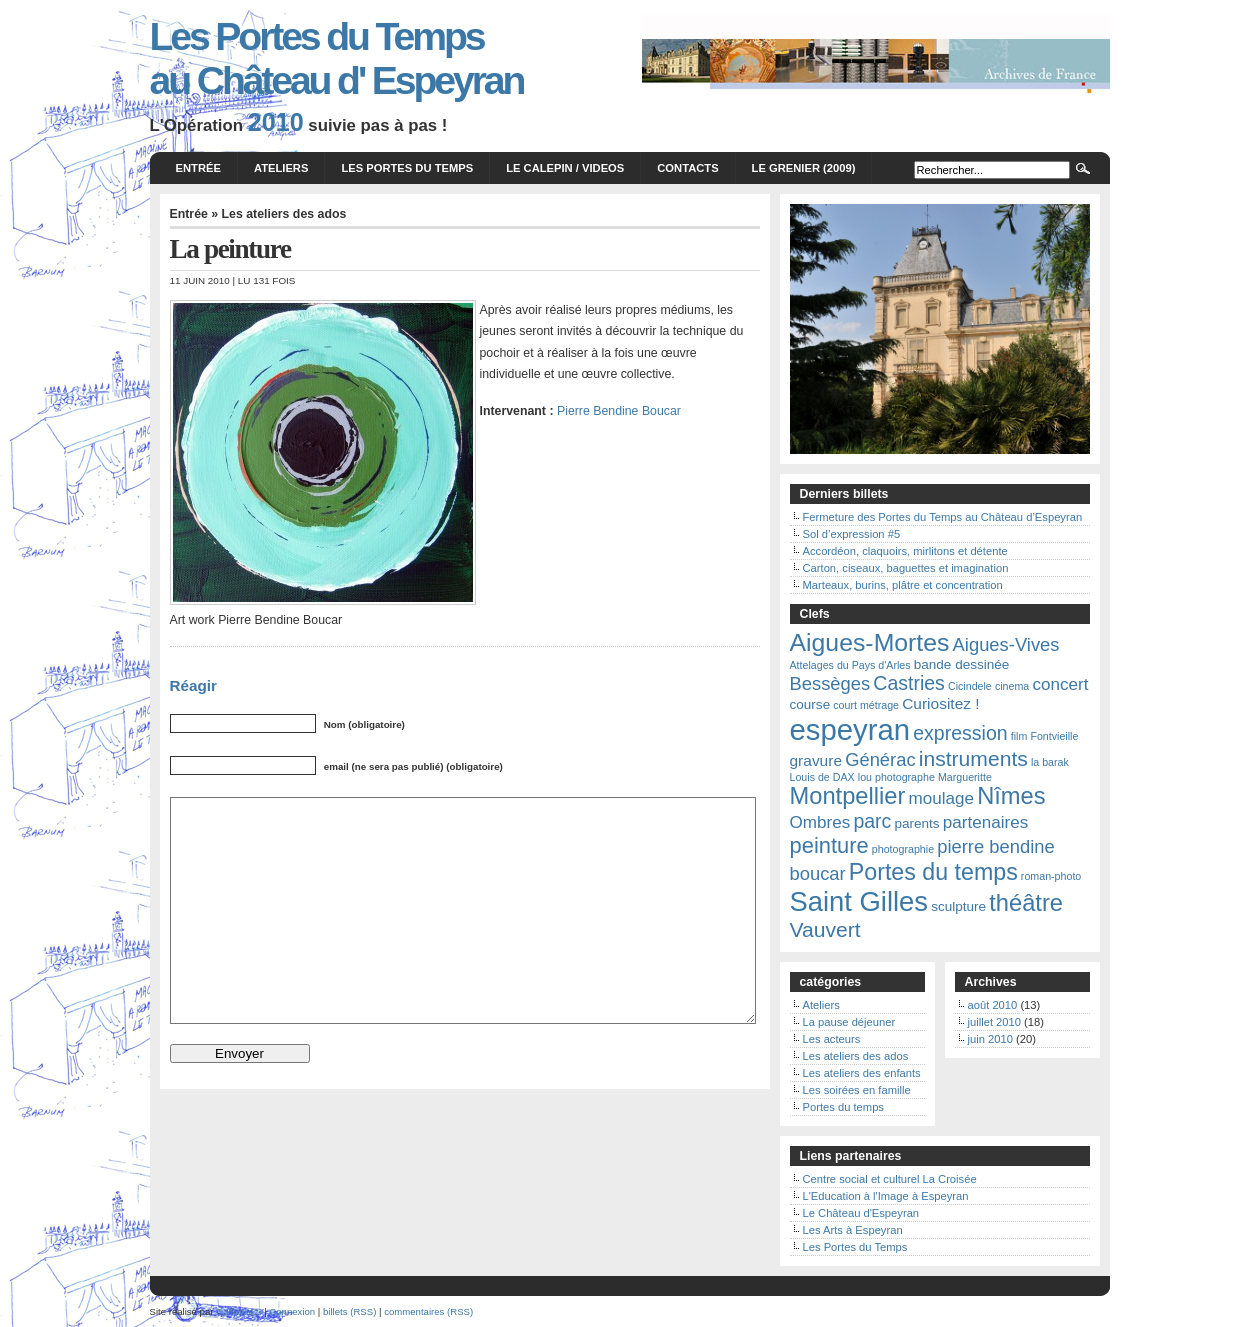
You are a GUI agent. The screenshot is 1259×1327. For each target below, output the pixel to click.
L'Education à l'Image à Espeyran (886, 1196)
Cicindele (970, 686)
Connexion (292, 1311)
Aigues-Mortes (870, 642)
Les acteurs (832, 1039)
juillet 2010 (995, 1022)
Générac (880, 759)
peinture (829, 845)
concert (1060, 684)
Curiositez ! (940, 703)
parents (916, 823)
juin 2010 (990, 1039)
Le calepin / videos (565, 168)
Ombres (820, 822)
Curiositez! (238, 1311)
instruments (973, 758)
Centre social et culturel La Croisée (890, 1179)
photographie (903, 849)
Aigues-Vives (1006, 644)
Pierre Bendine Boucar (619, 411)
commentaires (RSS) (428, 1311)
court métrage (866, 705)
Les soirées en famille (857, 1090)
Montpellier (848, 796)
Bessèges (830, 683)
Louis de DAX (822, 777)
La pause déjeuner (849, 1022)
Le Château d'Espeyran (861, 1213)
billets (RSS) (349, 1311)
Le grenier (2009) (804, 168)
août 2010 (993, 1005)
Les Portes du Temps (407, 168)
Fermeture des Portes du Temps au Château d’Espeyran (943, 517)
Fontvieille (1054, 736)
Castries (909, 683)
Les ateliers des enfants (862, 1073)
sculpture (958, 906)
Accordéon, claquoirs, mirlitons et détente (905, 551)
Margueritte (965, 777)
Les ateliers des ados (284, 214)
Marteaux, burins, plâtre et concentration (903, 585)
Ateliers (281, 168)
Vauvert (825, 929)
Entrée (198, 168)
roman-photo (1051, 876)
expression (960, 733)
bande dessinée (962, 664)
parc (872, 821)
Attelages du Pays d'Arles (850, 665)
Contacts (687, 168)
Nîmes (1011, 796)
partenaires (986, 822)
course (810, 704)
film (1019, 736)
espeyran (850, 729)
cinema (1012, 686)
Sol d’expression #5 (852, 534)
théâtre (1026, 903)
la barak (1050, 762)
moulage (941, 798)
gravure (816, 760)
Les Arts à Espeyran (853, 1230)
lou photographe (896, 777)
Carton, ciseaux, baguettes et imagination (906, 568)
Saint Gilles (859, 901)
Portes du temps (933, 872)
